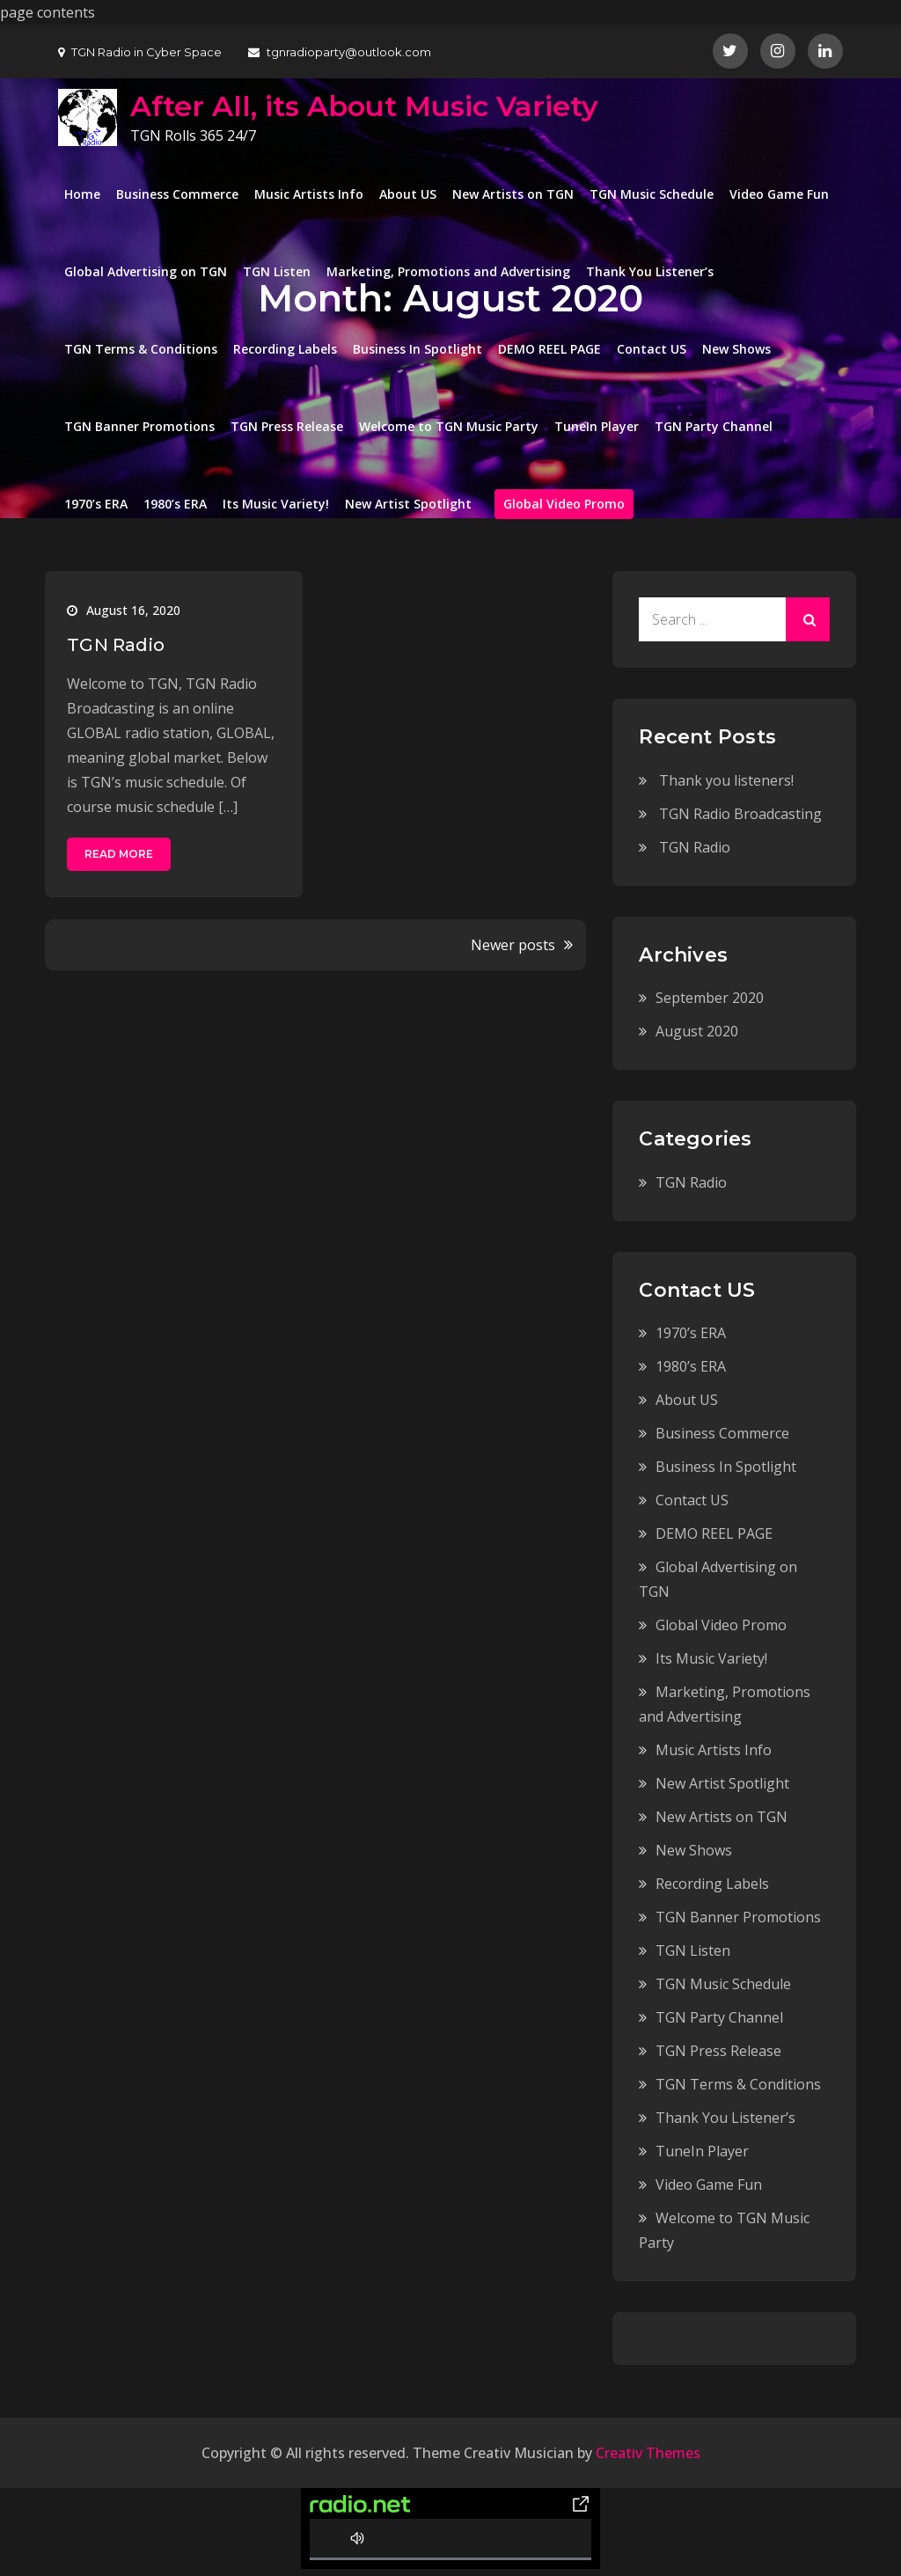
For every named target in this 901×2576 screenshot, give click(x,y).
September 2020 (710, 997)
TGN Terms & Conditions (140, 348)
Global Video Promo (564, 503)
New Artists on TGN (513, 194)
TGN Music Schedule (652, 194)
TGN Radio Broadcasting (740, 813)
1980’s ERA (175, 503)
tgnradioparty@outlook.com (339, 52)
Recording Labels (285, 348)
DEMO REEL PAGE (549, 348)
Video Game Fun (779, 194)
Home (82, 194)
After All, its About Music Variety (364, 106)
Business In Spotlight (417, 348)
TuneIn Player (596, 426)
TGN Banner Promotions (139, 426)
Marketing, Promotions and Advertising (448, 271)
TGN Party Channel (714, 426)
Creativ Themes (648, 2453)
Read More (118, 853)
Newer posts (513, 945)
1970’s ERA (96, 503)
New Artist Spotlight (408, 503)
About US (407, 194)
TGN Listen (277, 271)
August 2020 (697, 1031)
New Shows (736, 348)
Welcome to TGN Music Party (448, 426)
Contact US (651, 348)
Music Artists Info (308, 194)
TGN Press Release (287, 426)
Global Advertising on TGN (145, 271)
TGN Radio (116, 644)
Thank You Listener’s (650, 271)
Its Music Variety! (276, 503)
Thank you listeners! (726, 780)
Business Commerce (177, 194)
